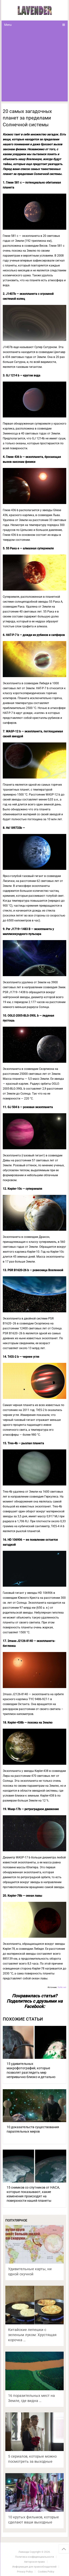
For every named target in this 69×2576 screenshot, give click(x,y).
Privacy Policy (25, 2571)
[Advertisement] (34, 65)
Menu (8, 25)
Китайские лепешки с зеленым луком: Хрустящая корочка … (32, 2334)
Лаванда (23, 2551)
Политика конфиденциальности (34, 2556)
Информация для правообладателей (34, 2566)
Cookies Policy (46, 2571)
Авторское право (34, 2561)
